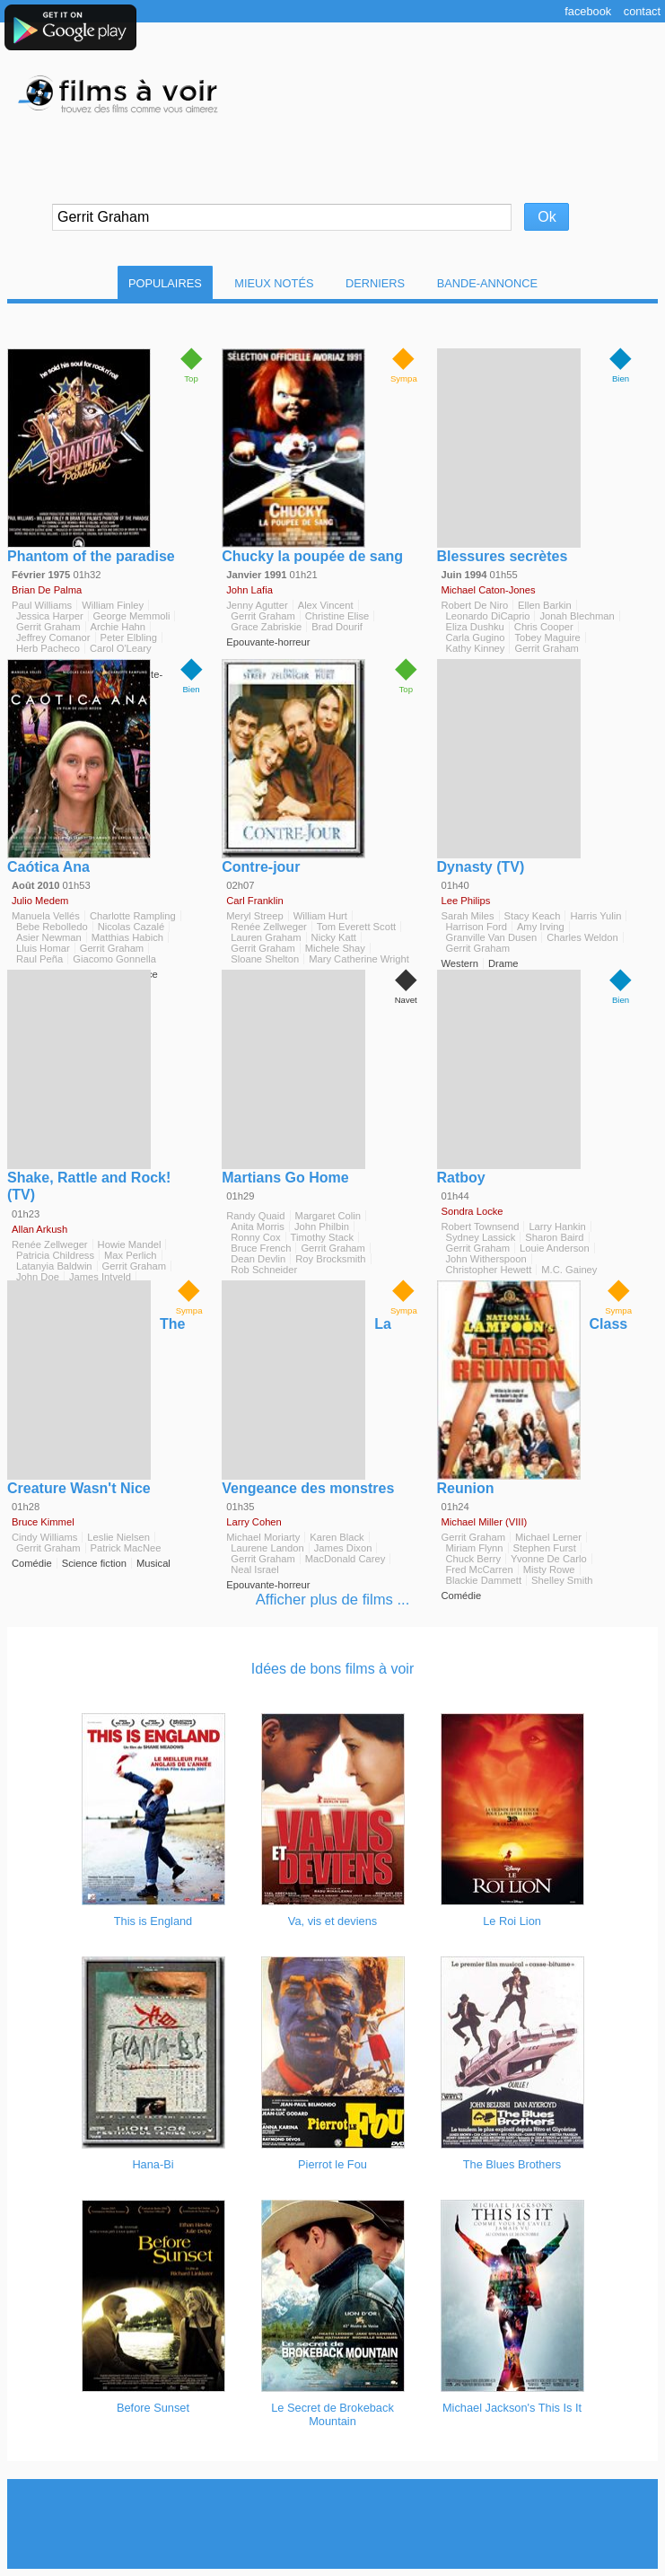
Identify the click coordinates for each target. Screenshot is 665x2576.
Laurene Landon (267, 1548)
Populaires (165, 283)
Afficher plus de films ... (333, 1599)
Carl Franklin (254, 900)
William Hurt (320, 915)
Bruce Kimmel (43, 1522)
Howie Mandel (130, 1244)
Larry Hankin (557, 1226)
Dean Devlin (258, 1258)
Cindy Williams (44, 1537)
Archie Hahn (118, 626)
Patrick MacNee (126, 1548)
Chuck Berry (474, 1558)
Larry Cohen (254, 1522)
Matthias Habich (127, 937)
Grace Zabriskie (266, 626)
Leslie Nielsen (118, 1537)
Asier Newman (49, 937)
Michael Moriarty (263, 1537)
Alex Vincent (326, 605)
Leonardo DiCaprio (488, 616)
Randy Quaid (255, 1215)
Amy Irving (540, 926)
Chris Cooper (543, 626)
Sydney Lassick (481, 1237)
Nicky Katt (333, 937)
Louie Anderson (555, 1248)
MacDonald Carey (345, 1558)
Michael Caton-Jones (489, 590)
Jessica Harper (49, 616)
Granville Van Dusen (492, 937)
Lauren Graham (266, 937)
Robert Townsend (481, 1226)
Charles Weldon (582, 937)
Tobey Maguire (547, 637)
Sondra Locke (472, 1211)
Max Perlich (130, 1255)
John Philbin (321, 1226)
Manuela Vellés (46, 915)
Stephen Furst (544, 1548)
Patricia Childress (55, 1255)
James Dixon (343, 1548)
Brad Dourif (337, 626)
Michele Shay (335, 948)
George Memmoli (132, 616)
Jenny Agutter (256, 605)
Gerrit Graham (48, 626)
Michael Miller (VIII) (485, 1522)
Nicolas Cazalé (131, 926)
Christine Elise (337, 616)
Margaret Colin (328, 1215)
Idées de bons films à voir (332, 1668)
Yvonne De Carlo (549, 1558)
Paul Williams (42, 605)
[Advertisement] (334, 2524)
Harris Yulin (595, 915)
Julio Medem (40, 900)
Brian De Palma (47, 590)
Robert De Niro (475, 605)
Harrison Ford (476, 926)
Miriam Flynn (474, 1548)
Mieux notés (273, 283)
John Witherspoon (486, 1258)
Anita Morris (257, 1226)
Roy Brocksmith (330, 1258)
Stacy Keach (532, 915)
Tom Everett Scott (356, 926)
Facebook (587, 11)
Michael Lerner (548, 1537)
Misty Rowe (549, 1569)
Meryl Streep (254, 915)
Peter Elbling (129, 637)
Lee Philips (466, 900)
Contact (642, 11)
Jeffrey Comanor (53, 637)
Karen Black (336, 1537)
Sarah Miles (468, 915)
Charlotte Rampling (133, 915)
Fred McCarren (479, 1569)
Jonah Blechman (576, 616)
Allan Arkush (39, 1229)
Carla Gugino (475, 637)
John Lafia (249, 590)
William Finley (113, 605)
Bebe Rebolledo (52, 926)
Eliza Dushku (475, 626)
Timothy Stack (322, 1237)
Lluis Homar (43, 948)
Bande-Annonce (487, 283)
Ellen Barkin (545, 605)
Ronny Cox (255, 1237)
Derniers (375, 283)
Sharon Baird (554, 1237)
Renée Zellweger (269, 926)
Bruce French (261, 1248)
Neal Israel (254, 1569)
